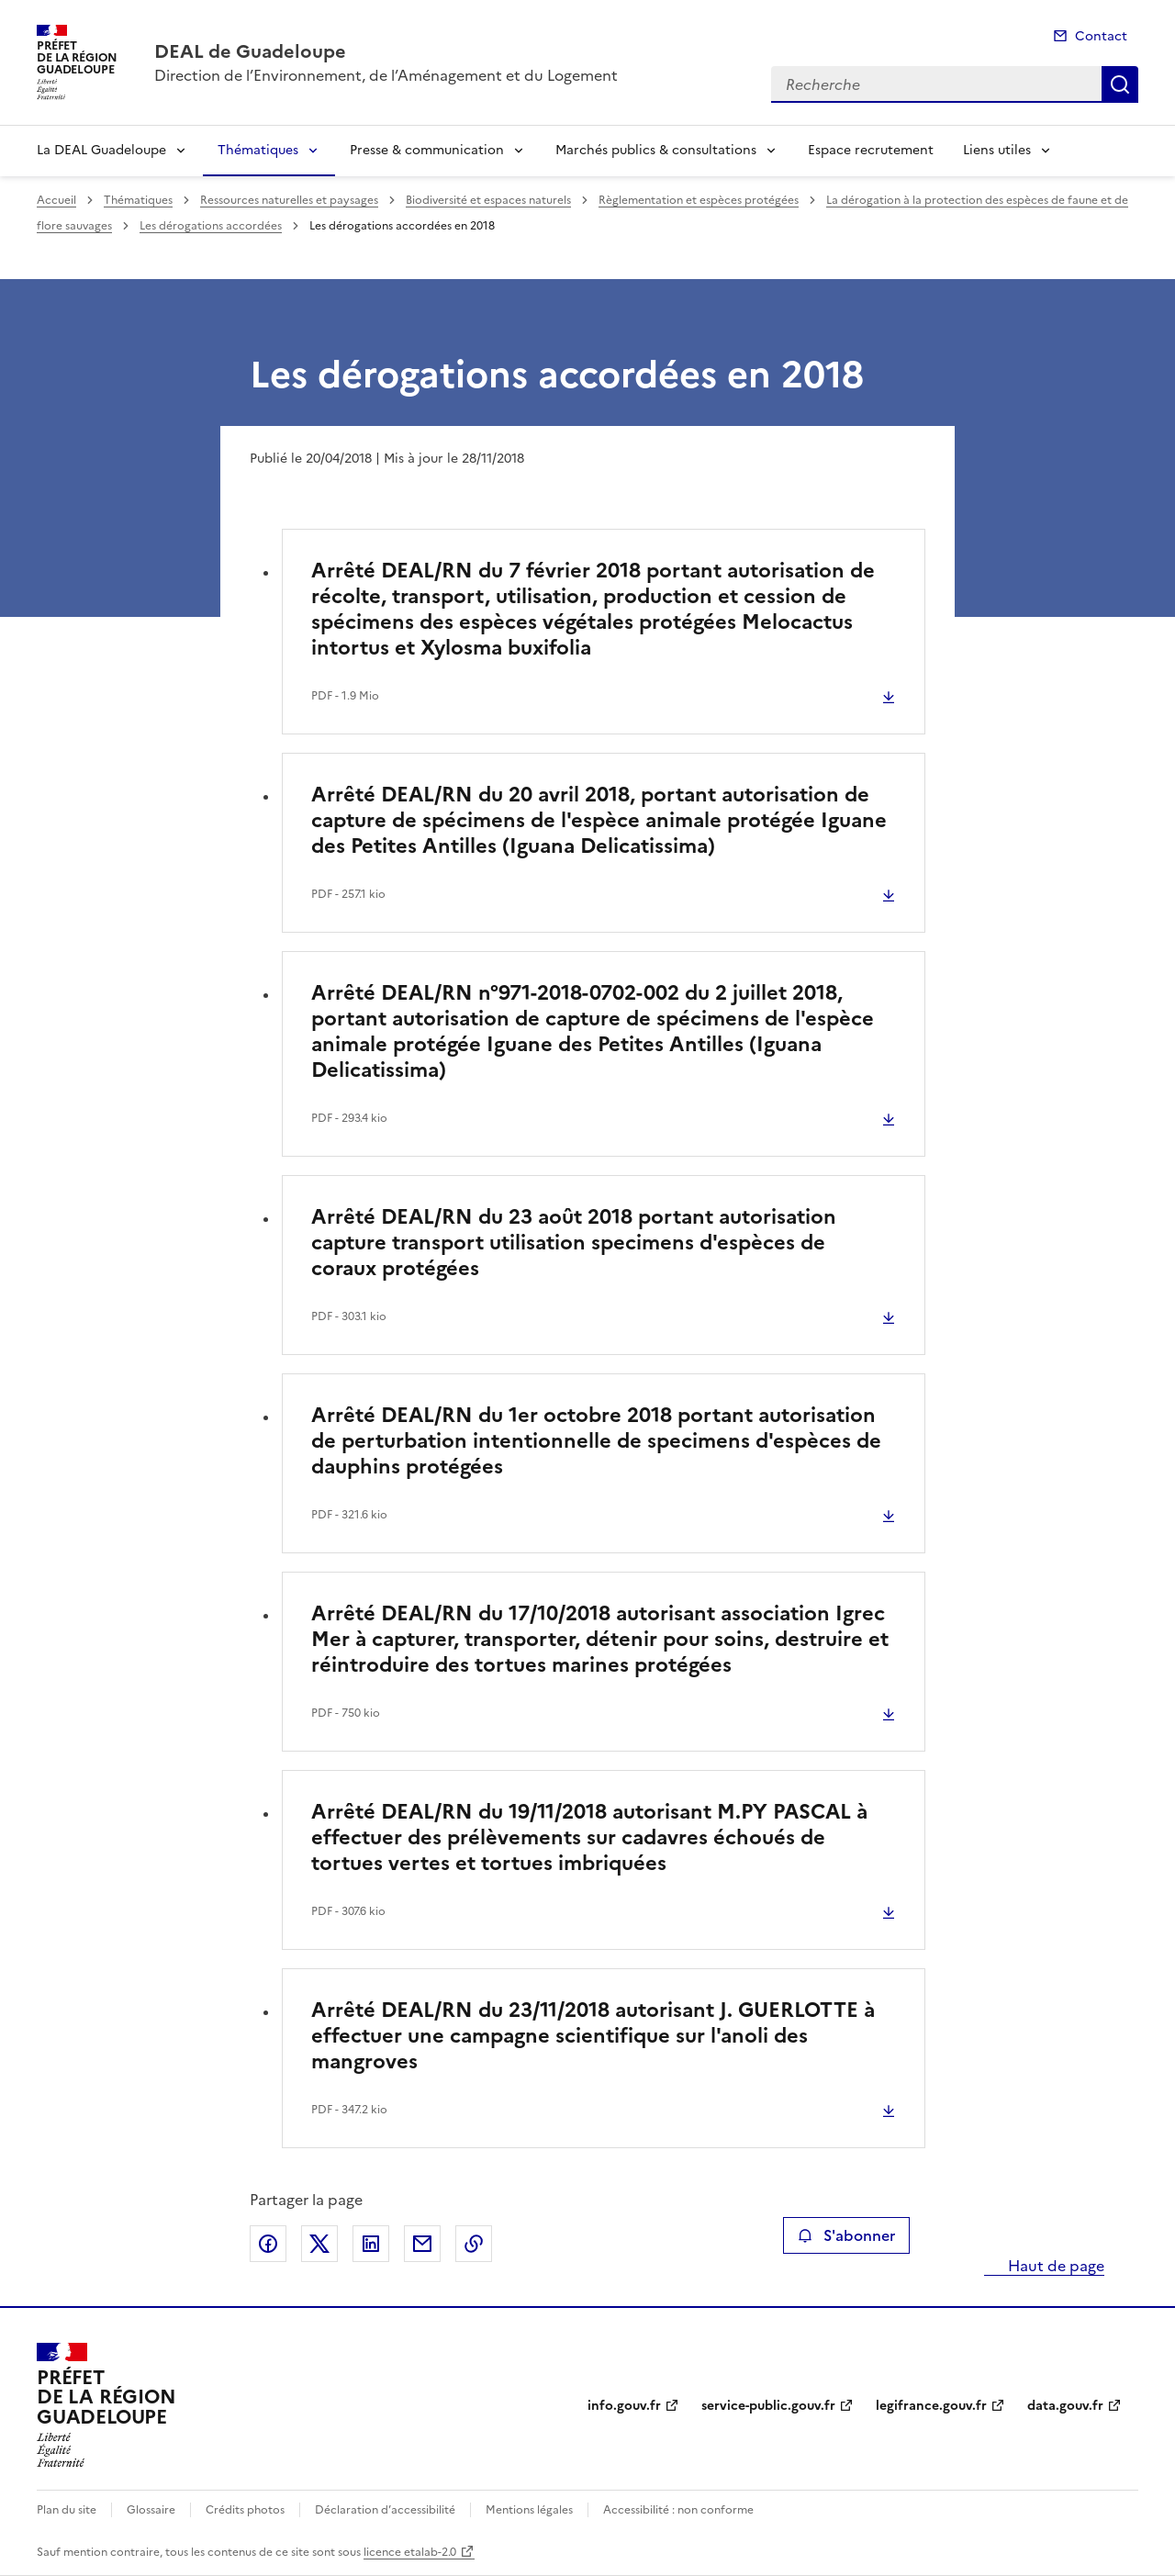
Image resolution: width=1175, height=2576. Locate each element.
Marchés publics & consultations (655, 150)
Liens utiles (997, 150)
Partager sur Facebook (268, 2243)
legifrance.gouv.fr (931, 2405)
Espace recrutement (871, 150)
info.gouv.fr (624, 2405)
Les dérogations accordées (211, 226)
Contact (1101, 36)
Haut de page (1054, 2266)
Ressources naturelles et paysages (289, 200)
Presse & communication (427, 150)
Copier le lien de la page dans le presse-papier (473, 2243)
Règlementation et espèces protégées (699, 200)
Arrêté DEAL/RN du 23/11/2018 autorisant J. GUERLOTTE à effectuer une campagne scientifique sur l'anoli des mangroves (593, 2036)
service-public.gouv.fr (768, 2405)
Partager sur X (319, 2243)
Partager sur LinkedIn (370, 2243)
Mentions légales (529, 2510)
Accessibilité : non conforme (678, 2510)
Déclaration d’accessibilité (385, 2510)
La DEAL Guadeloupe (101, 150)
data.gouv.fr (1065, 2405)
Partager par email (422, 2243)
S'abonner (846, 2235)
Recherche (1120, 84)
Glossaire (151, 2510)
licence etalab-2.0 (410, 2552)
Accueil (56, 200)
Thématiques (258, 150)
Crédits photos (245, 2510)
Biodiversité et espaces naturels (488, 200)
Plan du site (66, 2510)
